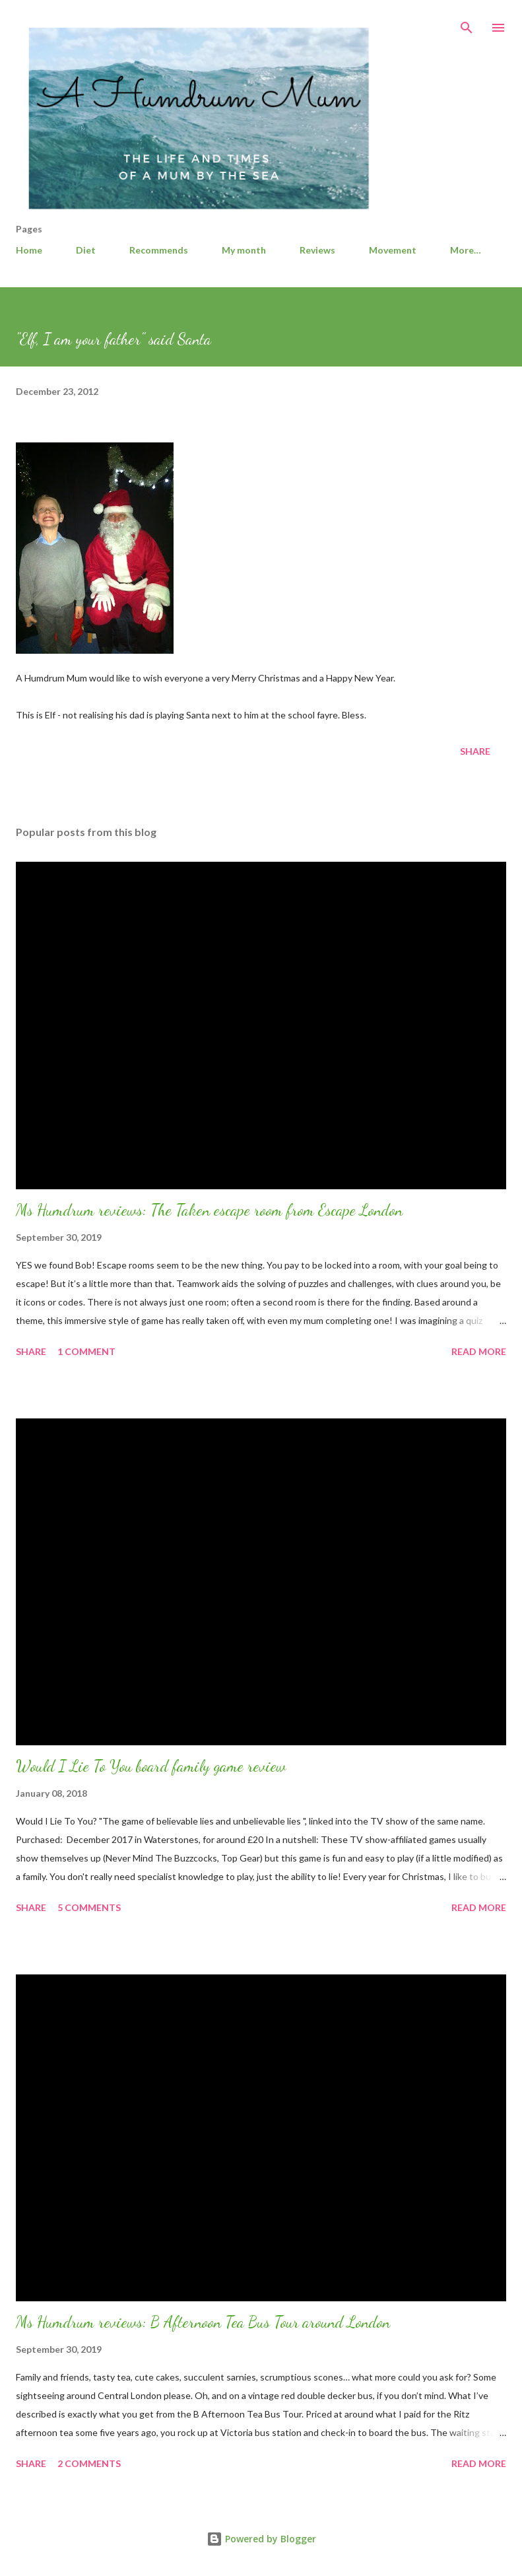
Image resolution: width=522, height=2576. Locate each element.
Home (29, 250)
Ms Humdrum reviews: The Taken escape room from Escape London (209, 1210)
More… (465, 250)
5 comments (89, 1907)
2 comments (89, 2463)
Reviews (317, 250)
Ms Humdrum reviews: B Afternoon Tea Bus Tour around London (203, 2322)
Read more (478, 1351)
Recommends (158, 250)
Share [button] (475, 751)
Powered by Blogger (261, 2538)
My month (244, 250)
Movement (392, 250)
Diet (86, 250)
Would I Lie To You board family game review (151, 1766)
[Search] (466, 24)
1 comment (86, 1351)
